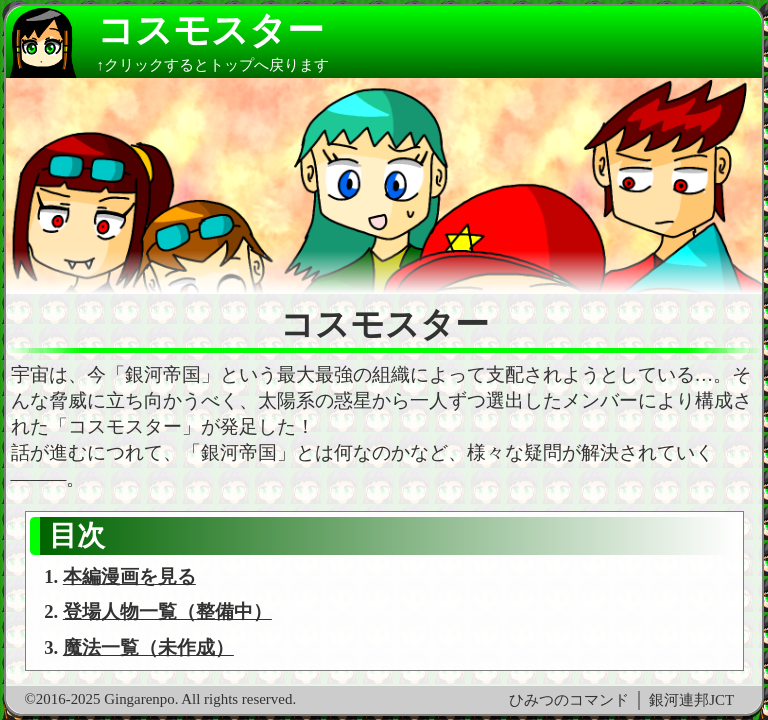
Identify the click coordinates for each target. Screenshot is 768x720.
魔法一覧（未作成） (148, 647)
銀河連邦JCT (691, 700)
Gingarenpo (139, 699)
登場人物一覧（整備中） (167, 611)
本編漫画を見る (129, 576)
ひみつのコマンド (569, 700)
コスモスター (210, 30)
